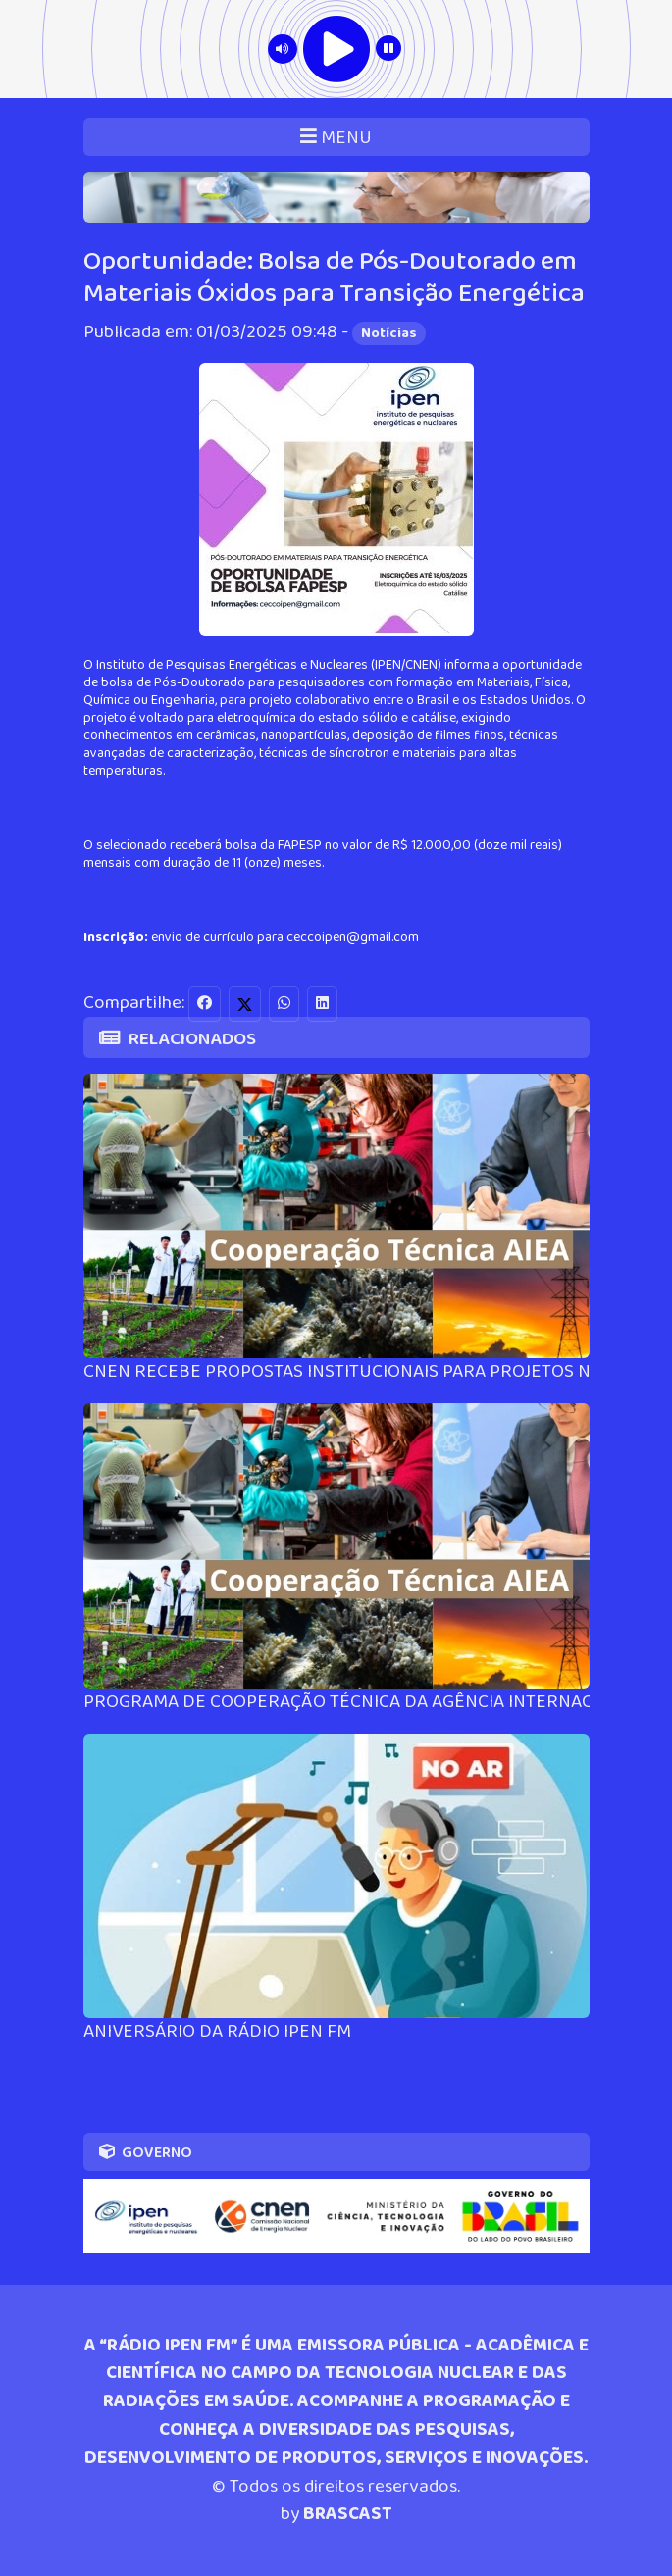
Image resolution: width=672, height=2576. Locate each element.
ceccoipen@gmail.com (352, 937)
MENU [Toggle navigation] (336, 138)
